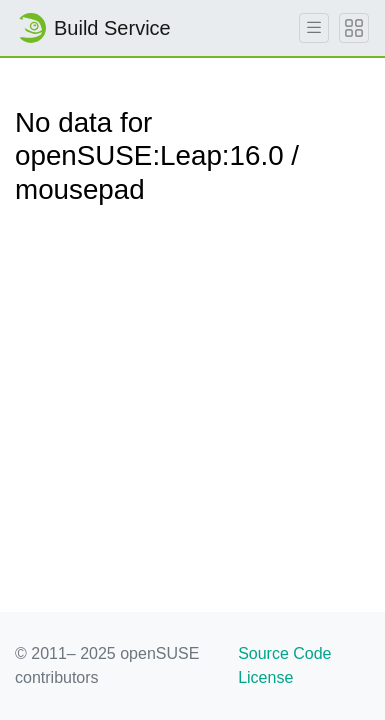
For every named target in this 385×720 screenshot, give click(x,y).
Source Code (284, 653)
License (265, 677)
